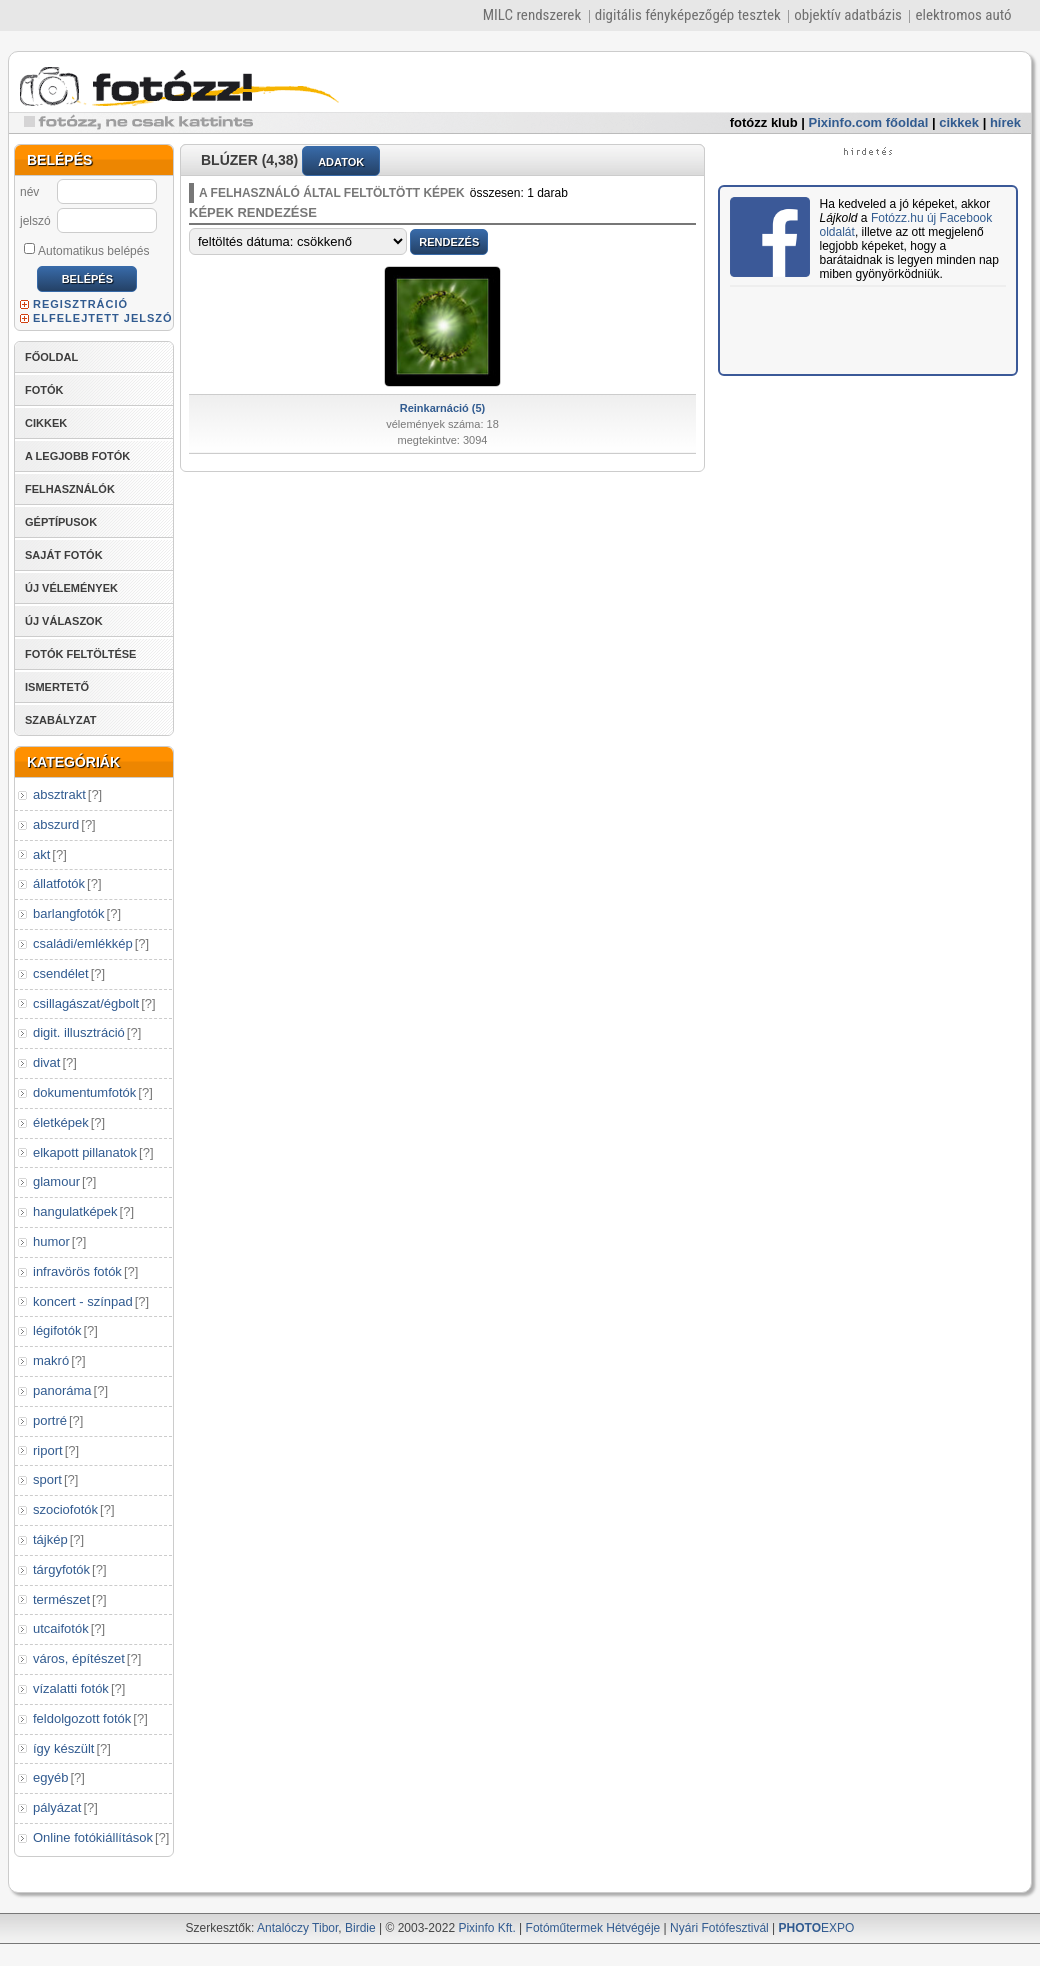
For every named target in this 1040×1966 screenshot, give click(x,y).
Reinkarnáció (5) (443, 408)
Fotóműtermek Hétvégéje (593, 1928)
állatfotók (59, 883)
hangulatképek (75, 1211)
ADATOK (341, 162)
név (29, 192)
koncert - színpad (83, 1301)
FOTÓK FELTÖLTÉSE (80, 654)
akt (41, 854)
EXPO (817, 1928)
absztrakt (59, 794)
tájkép (50, 1539)
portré (50, 1420)
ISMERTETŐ (57, 687)
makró (51, 1360)
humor (51, 1241)
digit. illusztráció (79, 1032)
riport (48, 1450)
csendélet (61, 973)
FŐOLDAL (51, 357)
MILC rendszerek (532, 15)
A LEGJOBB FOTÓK (77, 456)
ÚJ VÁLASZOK (64, 621)
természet (61, 1599)
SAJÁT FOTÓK (64, 555)
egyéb (50, 1777)
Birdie (360, 1928)
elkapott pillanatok (85, 1152)
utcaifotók (61, 1628)
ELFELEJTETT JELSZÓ (103, 318)
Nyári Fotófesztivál (719, 1928)
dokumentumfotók (84, 1092)
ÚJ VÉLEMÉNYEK (71, 588)
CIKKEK (46, 423)
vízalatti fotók (71, 1688)
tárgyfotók (61, 1569)
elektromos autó (963, 15)
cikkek (959, 122)
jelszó (35, 221)
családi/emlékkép (83, 943)
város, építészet (79, 1658)
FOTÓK (44, 390)
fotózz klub (764, 122)
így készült (63, 1748)
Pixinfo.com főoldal (869, 122)
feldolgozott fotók (82, 1718)
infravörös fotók (77, 1271)
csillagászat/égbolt (86, 1003)
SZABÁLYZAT (61, 720)
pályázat (57, 1807)
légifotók (57, 1330)
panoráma (62, 1390)
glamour (56, 1181)
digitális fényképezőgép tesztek (688, 15)
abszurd (56, 824)
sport (47, 1479)
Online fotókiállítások (93, 1837)
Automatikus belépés (86, 250)
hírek (1005, 122)
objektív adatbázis (848, 15)
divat (46, 1062)
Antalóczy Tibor (297, 1928)
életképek (61, 1122)
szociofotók (65, 1509)
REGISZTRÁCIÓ (80, 304)
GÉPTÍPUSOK (61, 522)
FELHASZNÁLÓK (70, 489)
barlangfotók (69, 913)
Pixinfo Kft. (486, 1928)
